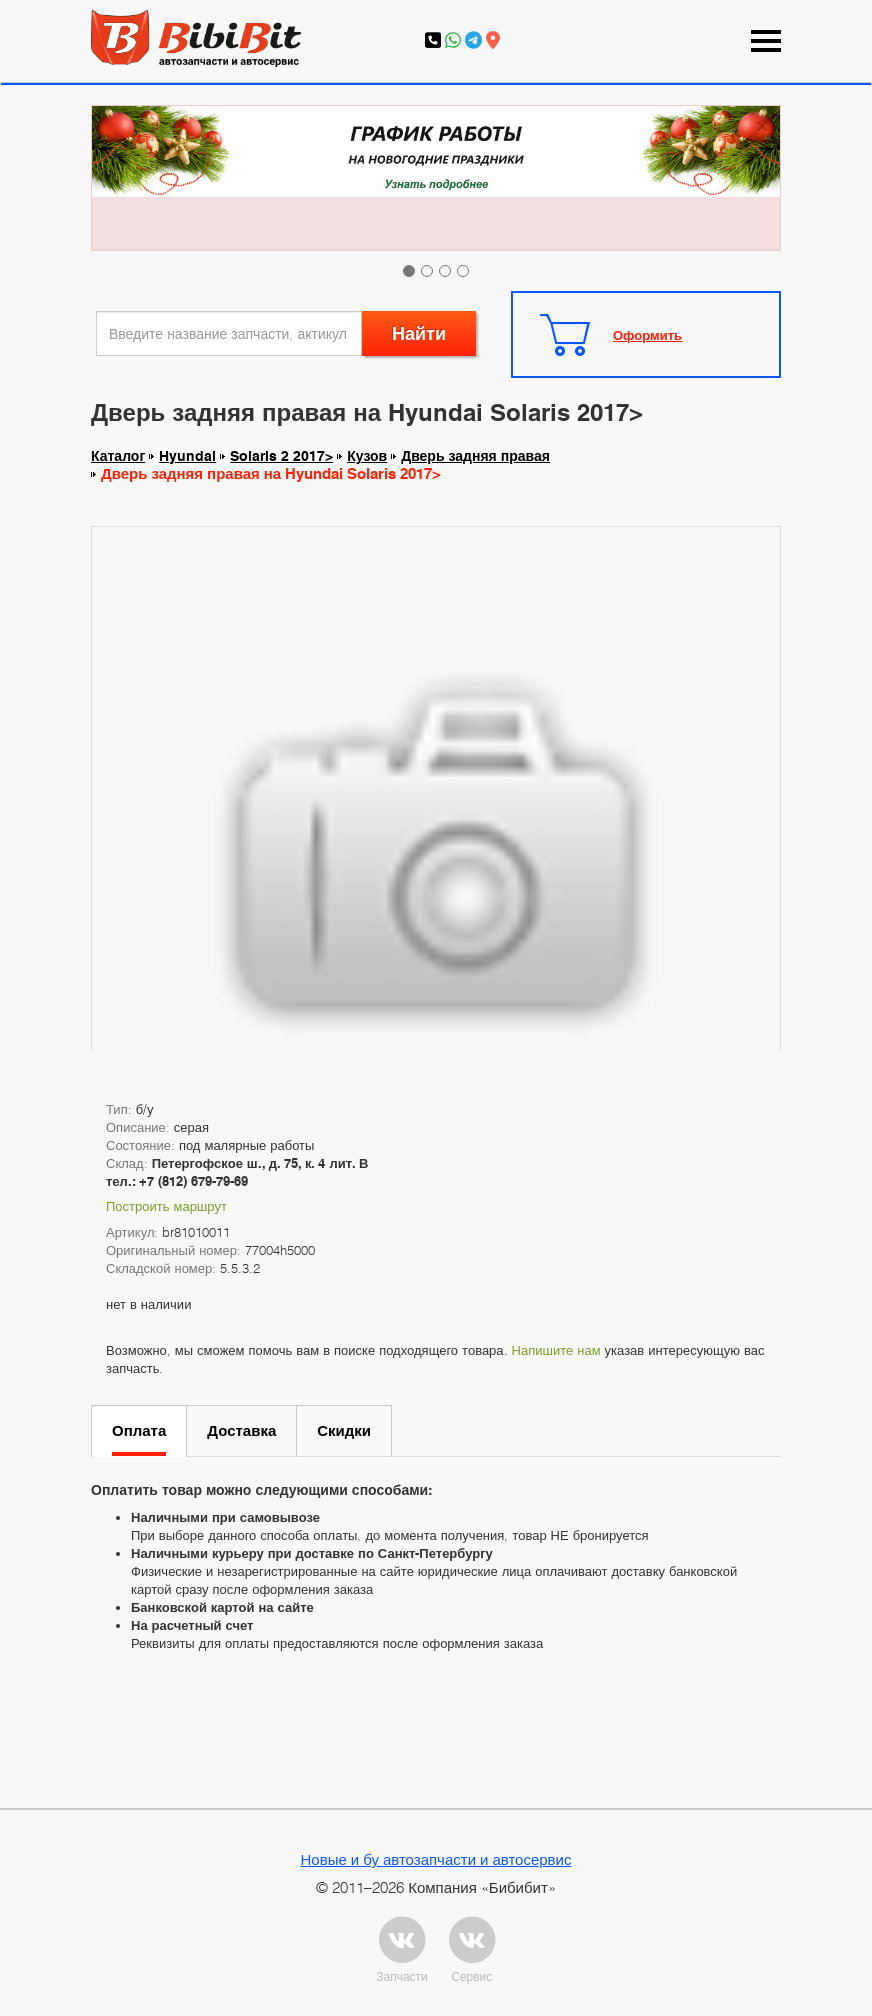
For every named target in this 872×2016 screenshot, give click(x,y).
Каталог (118, 456)
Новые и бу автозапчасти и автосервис (436, 1859)
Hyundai (187, 456)
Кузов (367, 456)
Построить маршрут (166, 1206)
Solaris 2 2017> (281, 456)
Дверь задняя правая (475, 456)
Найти (419, 333)
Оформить (647, 335)
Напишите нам (556, 1350)
